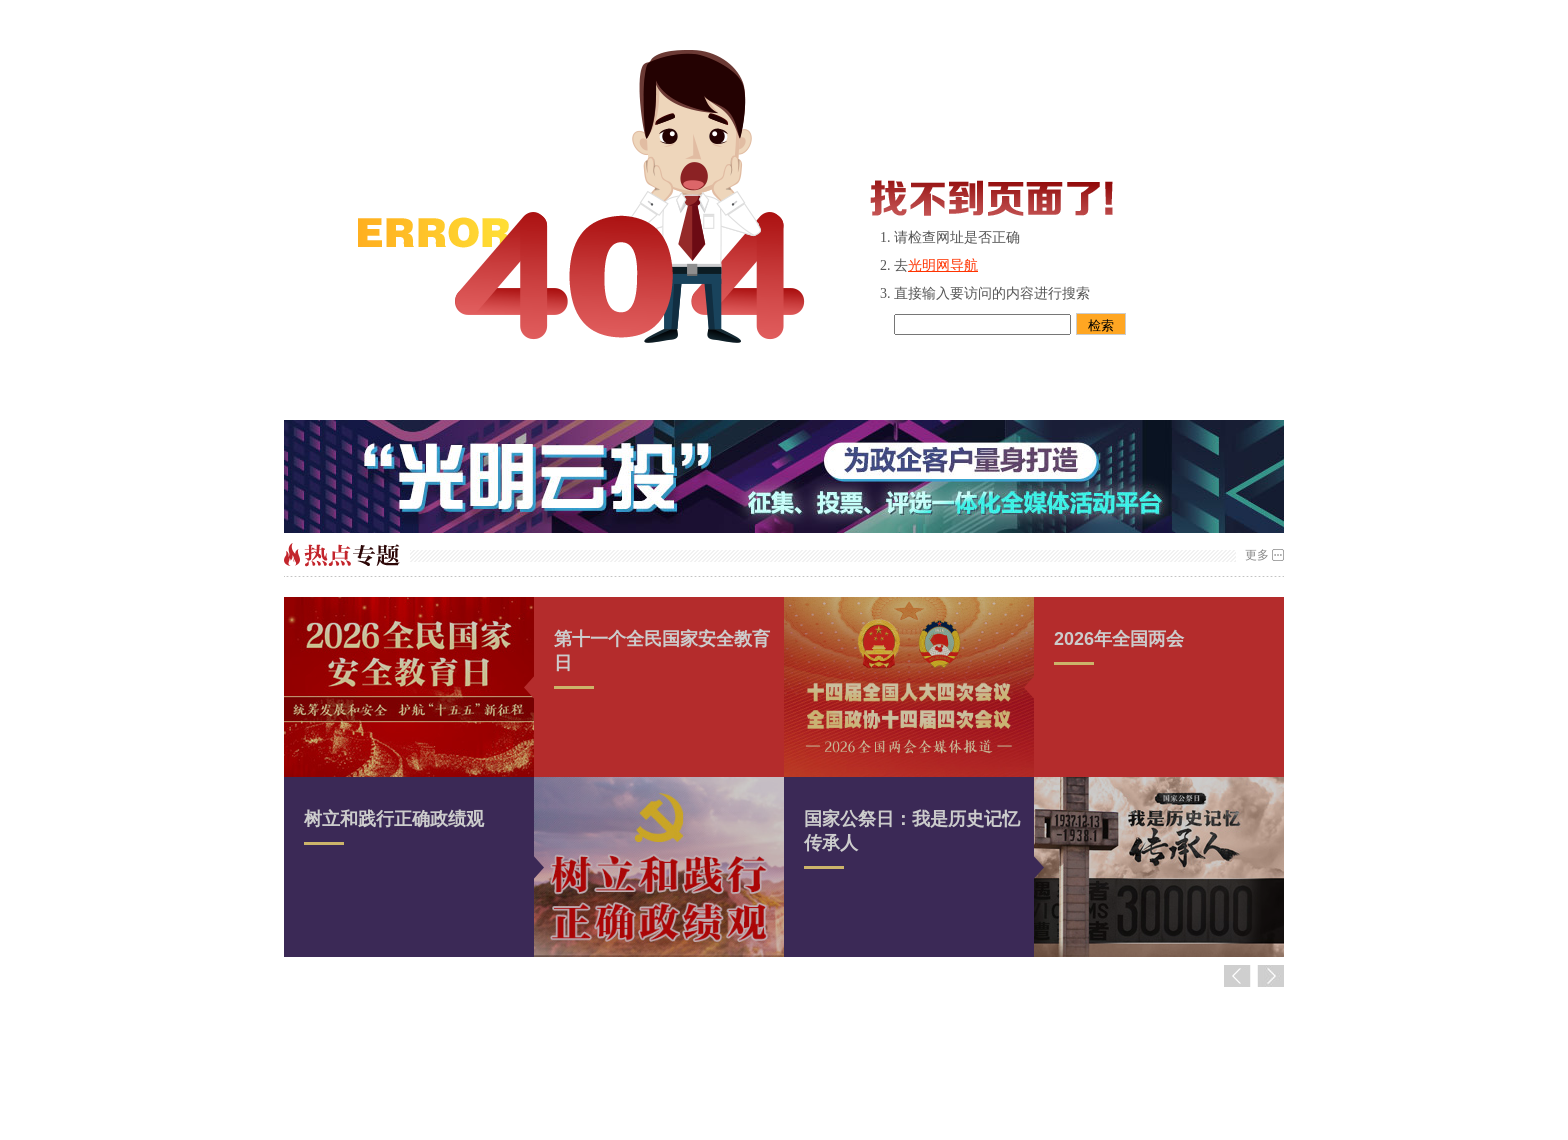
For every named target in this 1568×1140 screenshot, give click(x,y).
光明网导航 (943, 265)
